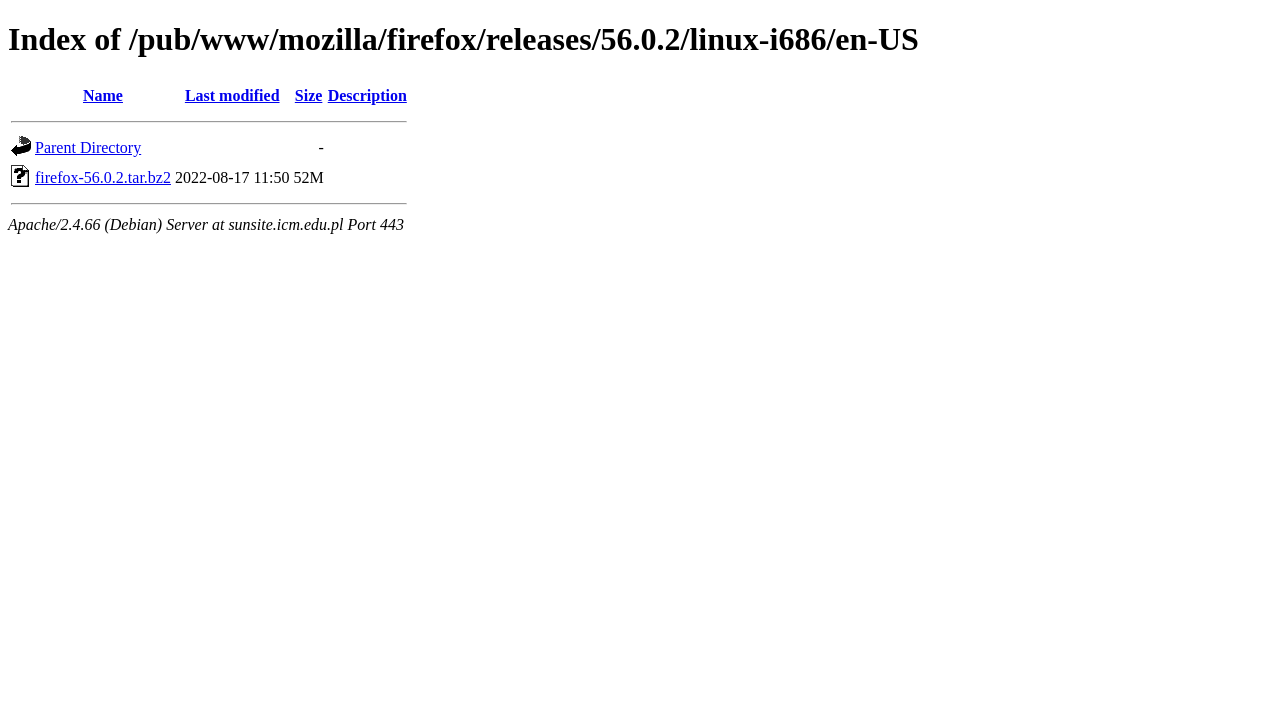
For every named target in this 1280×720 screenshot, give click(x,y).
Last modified (232, 95)
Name (103, 95)
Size (309, 95)
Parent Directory (88, 147)
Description (367, 95)
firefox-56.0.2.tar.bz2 (103, 177)
